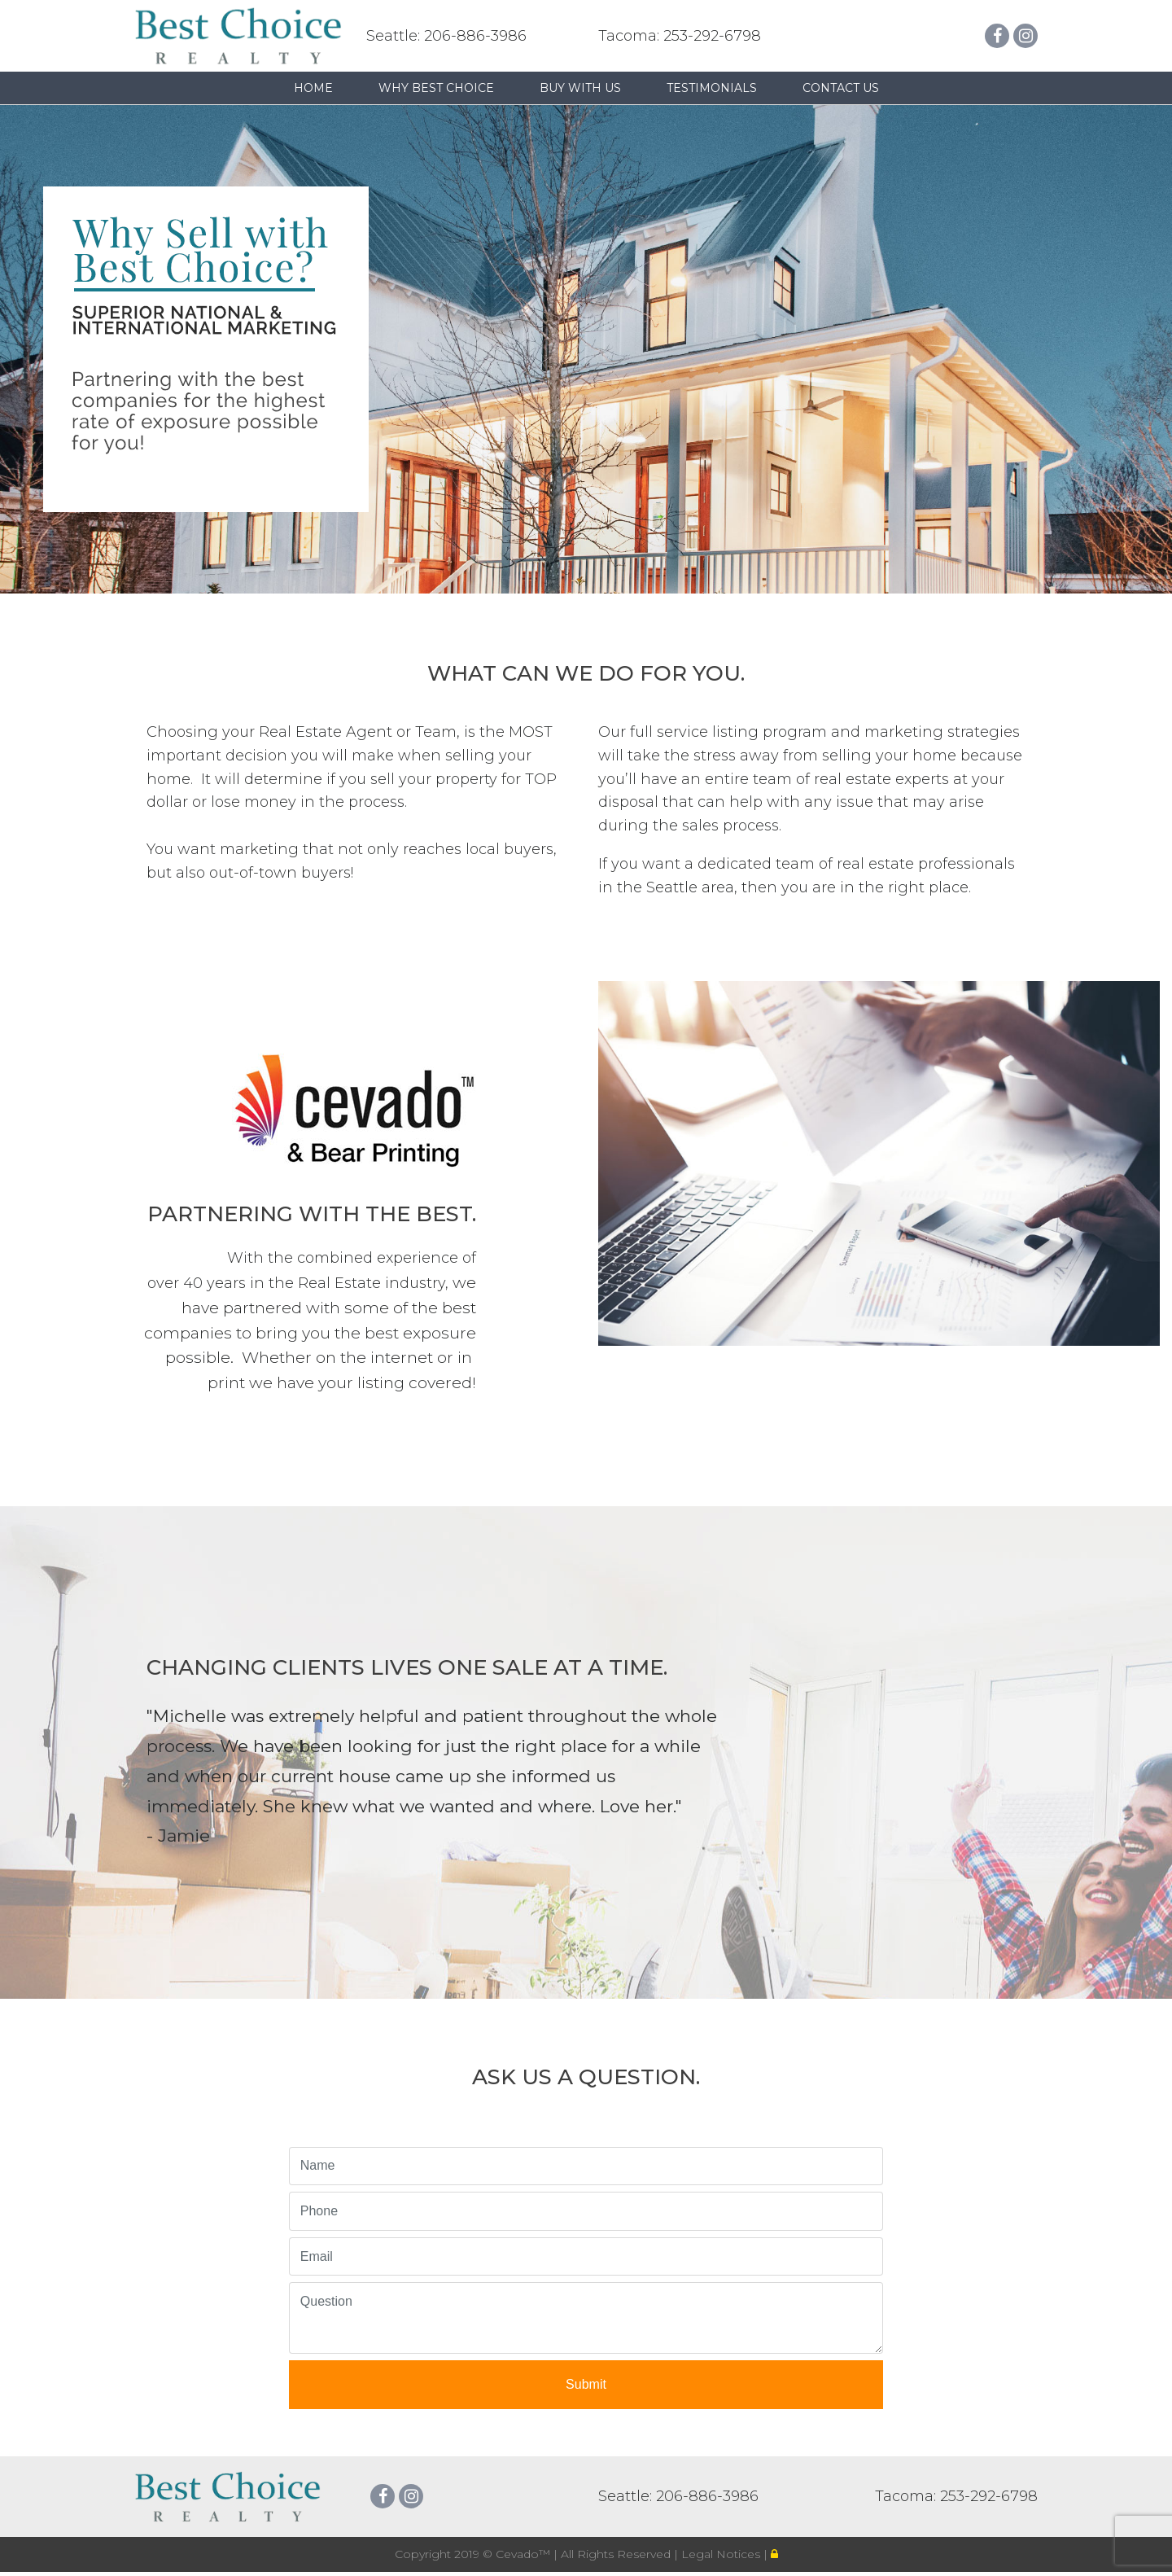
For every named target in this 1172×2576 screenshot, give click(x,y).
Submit (586, 2384)
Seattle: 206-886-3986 (446, 36)
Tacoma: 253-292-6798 (679, 36)
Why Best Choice (436, 88)
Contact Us (840, 88)
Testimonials (712, 88)
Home (313, 88)
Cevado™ (524, 2554)
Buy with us (580, 88)
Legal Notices (722, 2554)
